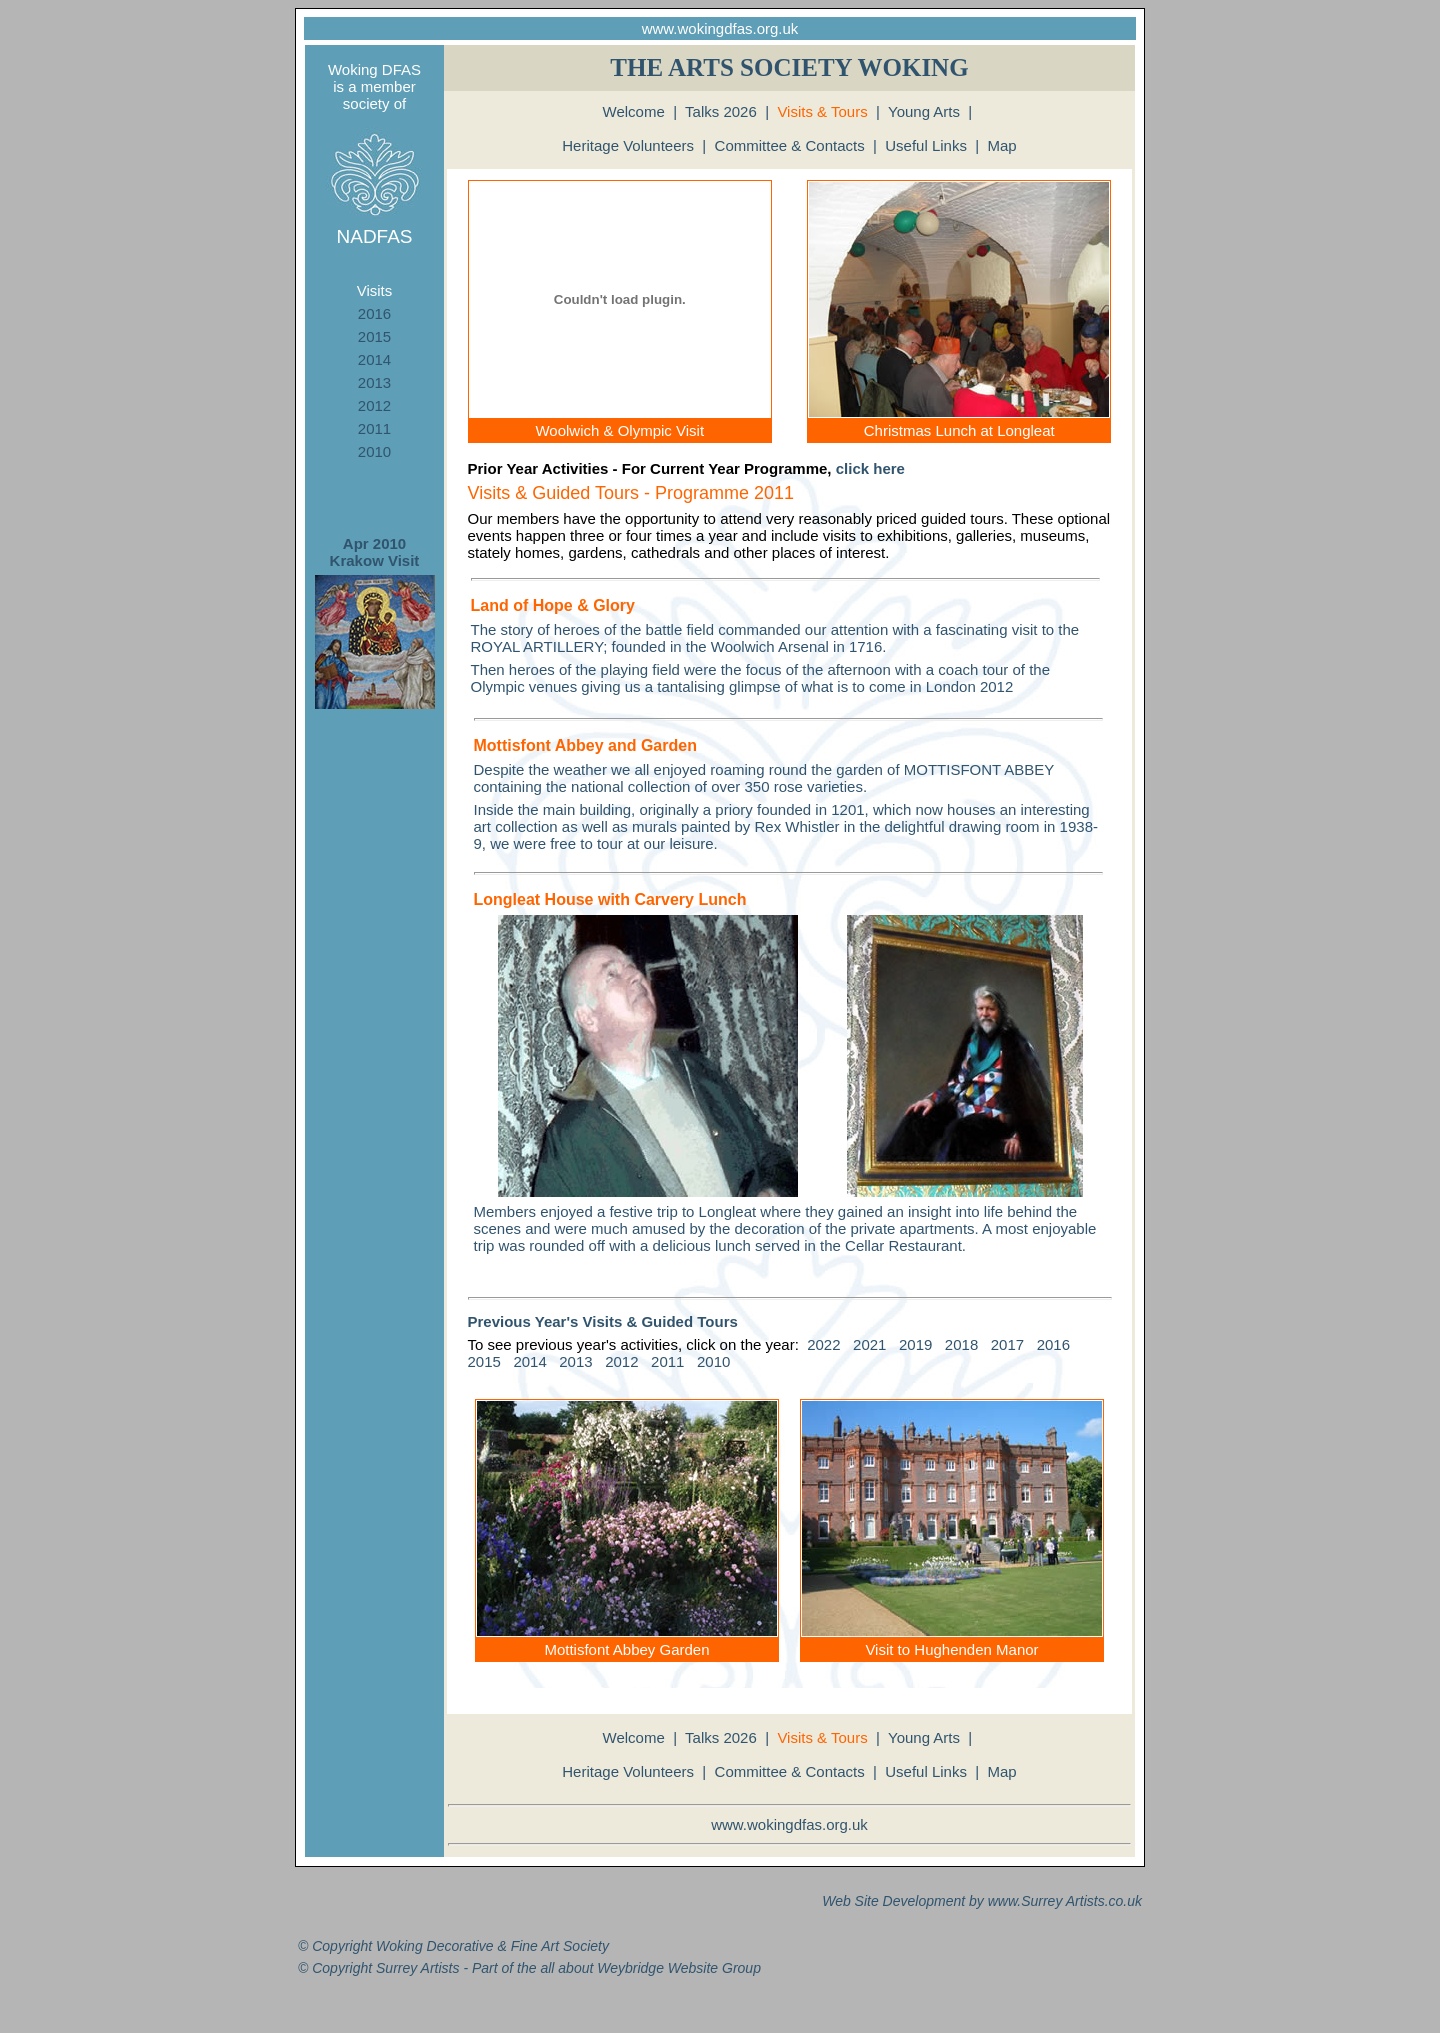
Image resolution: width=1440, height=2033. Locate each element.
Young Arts (924, 111)
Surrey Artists (1063, 1901)
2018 (961, 1344)
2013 (374, 382)
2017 (1007, 1344)
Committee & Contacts (790, 145)
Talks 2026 (721, 111)
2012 (374, 405)
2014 (374, 359)
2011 (374, 428)
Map (1002, 145)
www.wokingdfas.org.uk (720, 28)
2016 (374, 313)
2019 (915, 1344)
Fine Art (535, 1946)
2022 (823, 1344)
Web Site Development (893, 1901)
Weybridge (630, 1968)
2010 (374, 451)
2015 (374, 336)
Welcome (634, 111)
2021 (869, 1344)
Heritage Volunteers (628, 145)
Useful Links (926, 145)
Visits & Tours (822, 111)
